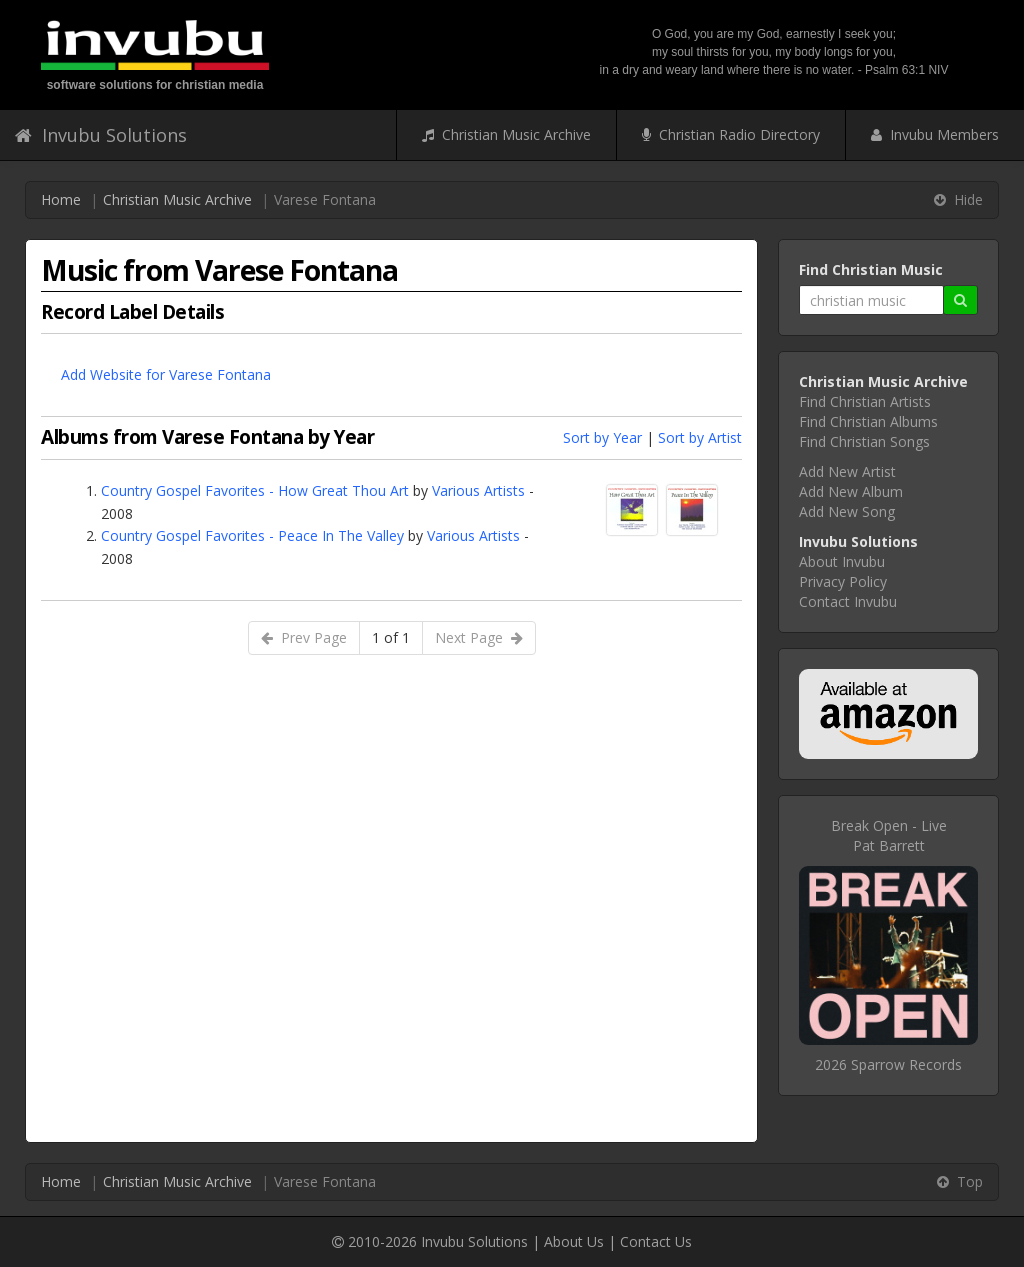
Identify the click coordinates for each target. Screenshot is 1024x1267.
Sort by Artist (700, 437)
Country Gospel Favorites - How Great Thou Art (255, 490)
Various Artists (478, 490)
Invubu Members (935, 134)
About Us (574, 1241)
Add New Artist (847, 471)
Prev (304, 637)
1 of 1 (391, 637)
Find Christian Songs (864, 441)
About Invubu (842, 561)
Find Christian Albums (868, 421)
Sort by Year (602, 437)
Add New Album (851, 491)
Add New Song (847, 511)
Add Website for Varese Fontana (166, 374)
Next (479, 637)
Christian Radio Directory (731, 134)
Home (61, 199)
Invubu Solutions (101, 135)
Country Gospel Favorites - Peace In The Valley (252, 535)
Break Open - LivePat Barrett (889, 835)
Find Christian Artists (865, 401)
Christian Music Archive (506, 134)
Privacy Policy (843, 581)
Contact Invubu (848, 601)
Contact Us (656, 1241)
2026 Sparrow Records (888, 1064)
